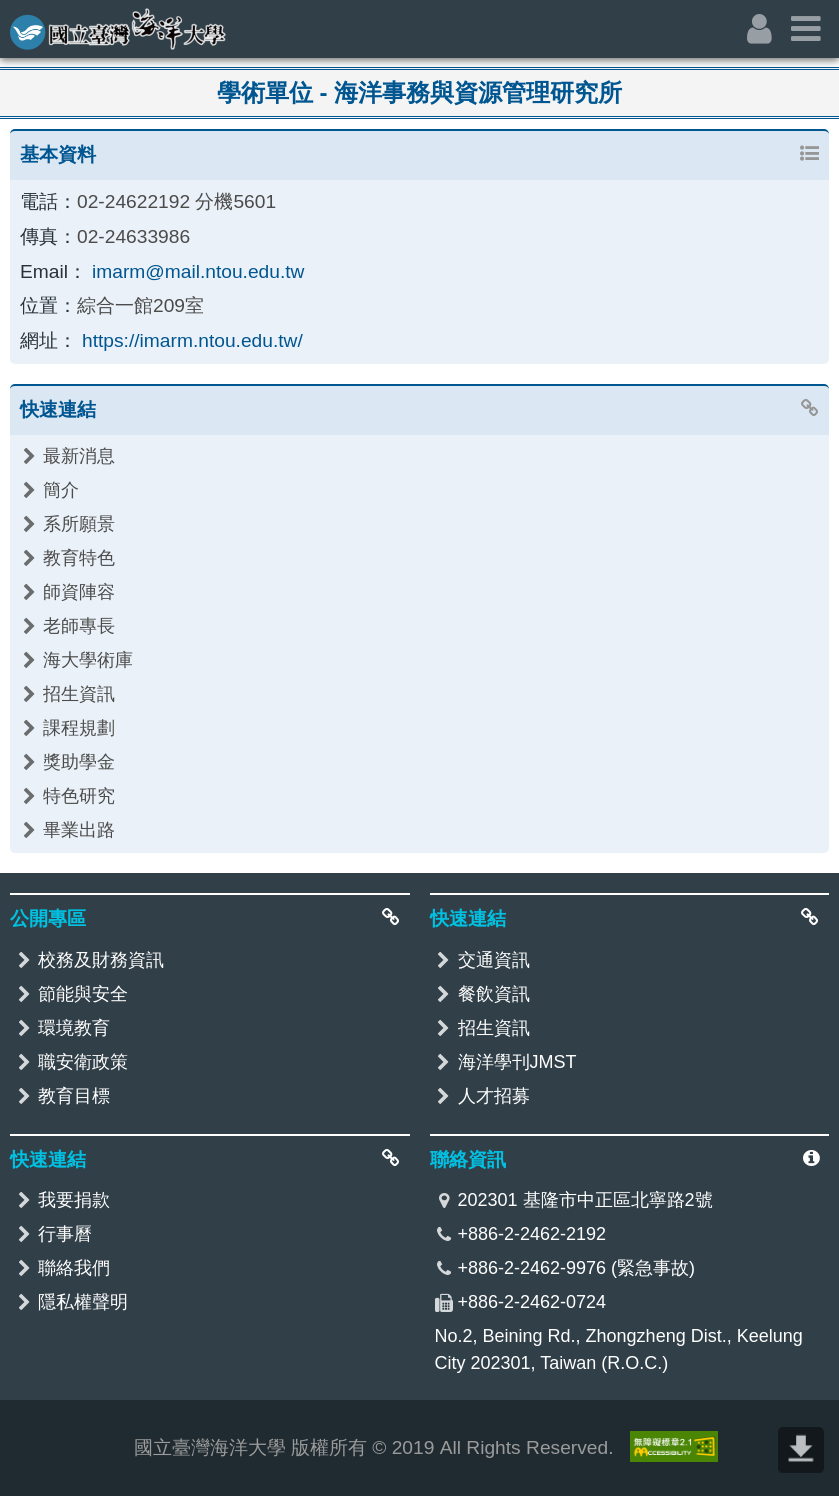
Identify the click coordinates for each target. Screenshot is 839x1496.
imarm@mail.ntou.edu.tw (198, 271)
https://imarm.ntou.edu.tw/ (192, 340)
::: (13, 16)
